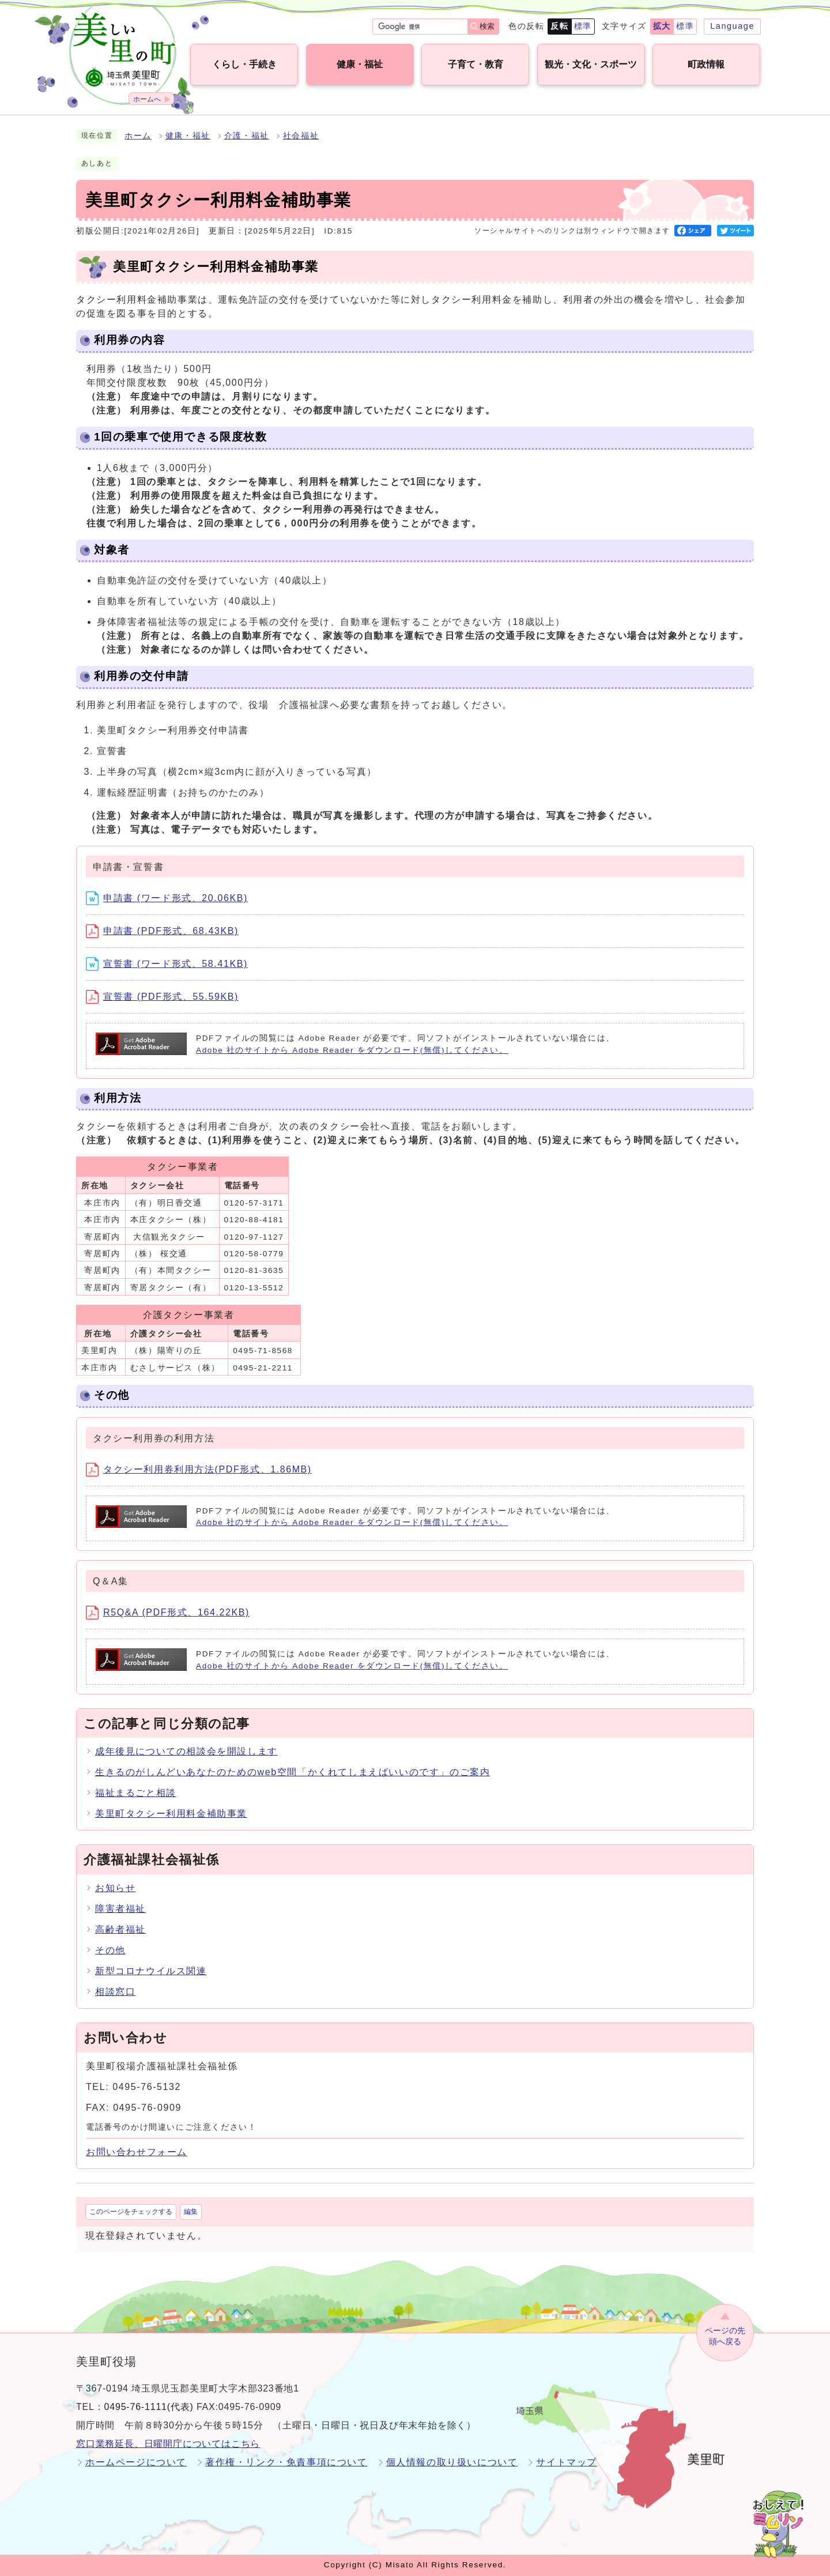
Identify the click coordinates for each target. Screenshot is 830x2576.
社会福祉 (301, 135)
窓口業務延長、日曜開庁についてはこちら (168, 2444)
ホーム (138, 135)
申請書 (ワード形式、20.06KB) (167, 898)
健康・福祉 (187, 135)
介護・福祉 (246, 135)
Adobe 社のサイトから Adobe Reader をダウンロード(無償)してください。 (352, 1050)
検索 (487, 26)
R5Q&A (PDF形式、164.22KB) (168, 1612)
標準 (583, 26)
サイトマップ (566, 2462)
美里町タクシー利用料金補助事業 (171, 1813)
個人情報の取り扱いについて (452, 2462)
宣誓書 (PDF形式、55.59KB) (162, 996)
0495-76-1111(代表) (149, 2407)
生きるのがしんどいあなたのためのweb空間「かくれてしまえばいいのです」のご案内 (292, 1772)
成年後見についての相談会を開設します (186, 1751)
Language (732, 26)
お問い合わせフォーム (136, 2152)
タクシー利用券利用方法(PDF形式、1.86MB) (199, 1469)
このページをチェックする (130, 2212)
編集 (191, 2212)
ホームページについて (136, 2462)
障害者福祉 (120, 1909)
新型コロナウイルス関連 (151, 1971)
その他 (110, 1950)
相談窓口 (115, 1992)
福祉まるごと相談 (135, 1793)
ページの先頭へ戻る (725, 2336)
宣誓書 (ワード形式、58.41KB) (167, 964)
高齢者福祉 (120, 1929)
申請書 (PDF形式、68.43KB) (162, 931)
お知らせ (115, 1888)
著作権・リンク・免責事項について (286, 2462)
